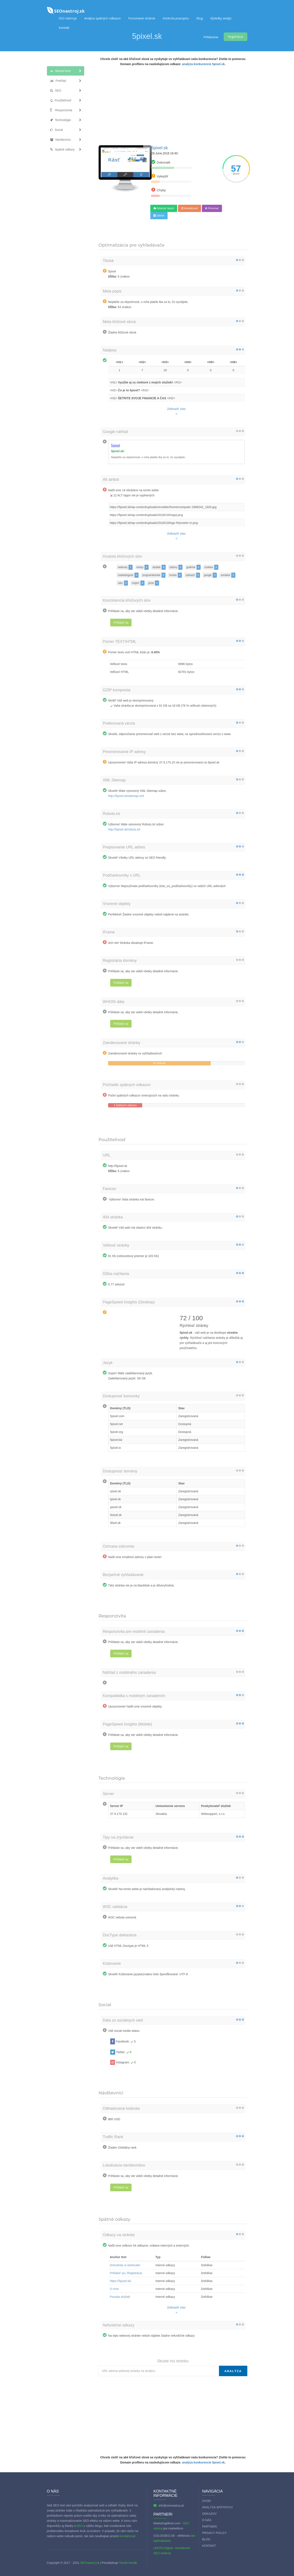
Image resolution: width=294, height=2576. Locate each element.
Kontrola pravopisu (176, 18)
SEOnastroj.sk (89, 2562)
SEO (80, 2526)
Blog (199, 18)
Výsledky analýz (221, 18)
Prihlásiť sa (120, 622)
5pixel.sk (159, 147)
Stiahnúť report (164, 208)
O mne (114, 2289)
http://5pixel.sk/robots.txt (124, 829)
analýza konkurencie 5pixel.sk (203, 64)
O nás (206, 2520)
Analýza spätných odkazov (102, 18)
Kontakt (64, 28)
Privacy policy (214, 2533)
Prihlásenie (210, 37)
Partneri (209, 2526)
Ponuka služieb (120, 2296)
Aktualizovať (189, 208)
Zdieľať (159, 215)
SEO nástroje (68, 18)
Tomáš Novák (127, 2562)
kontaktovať (128, 2536)
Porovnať (212, 208)
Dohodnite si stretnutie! (125, 2265)
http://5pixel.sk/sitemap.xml (126, 796)
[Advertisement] (172, 105)
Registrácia (235, 37)
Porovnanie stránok (141, 18)
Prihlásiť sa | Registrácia (126, 2273)
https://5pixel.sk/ (120, 2281)
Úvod (206, 2501)
